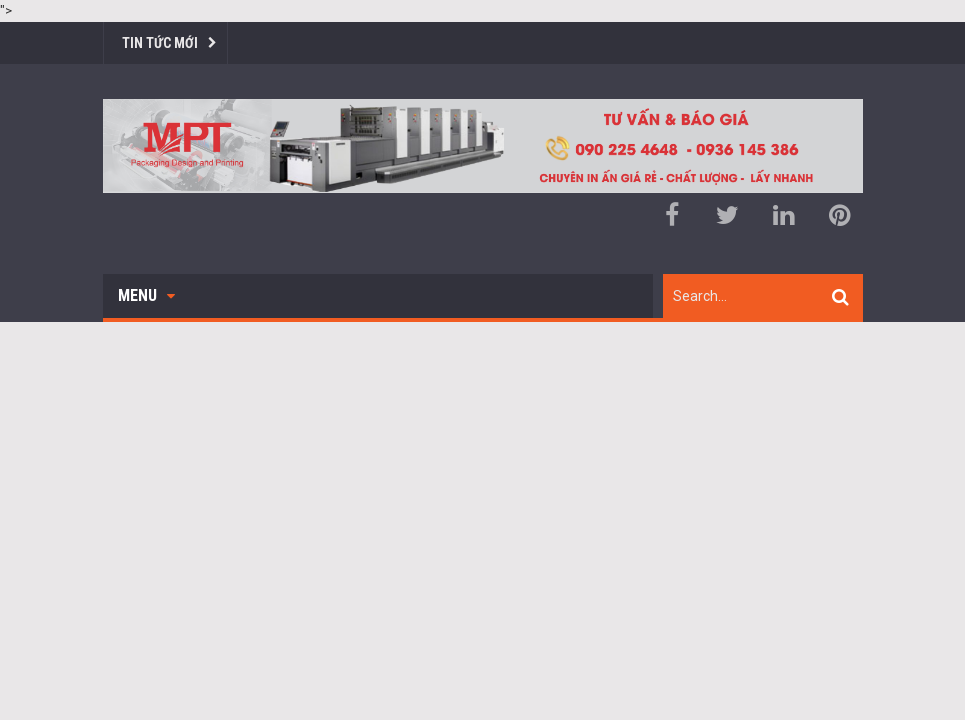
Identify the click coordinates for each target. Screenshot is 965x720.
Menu (146, 295)
